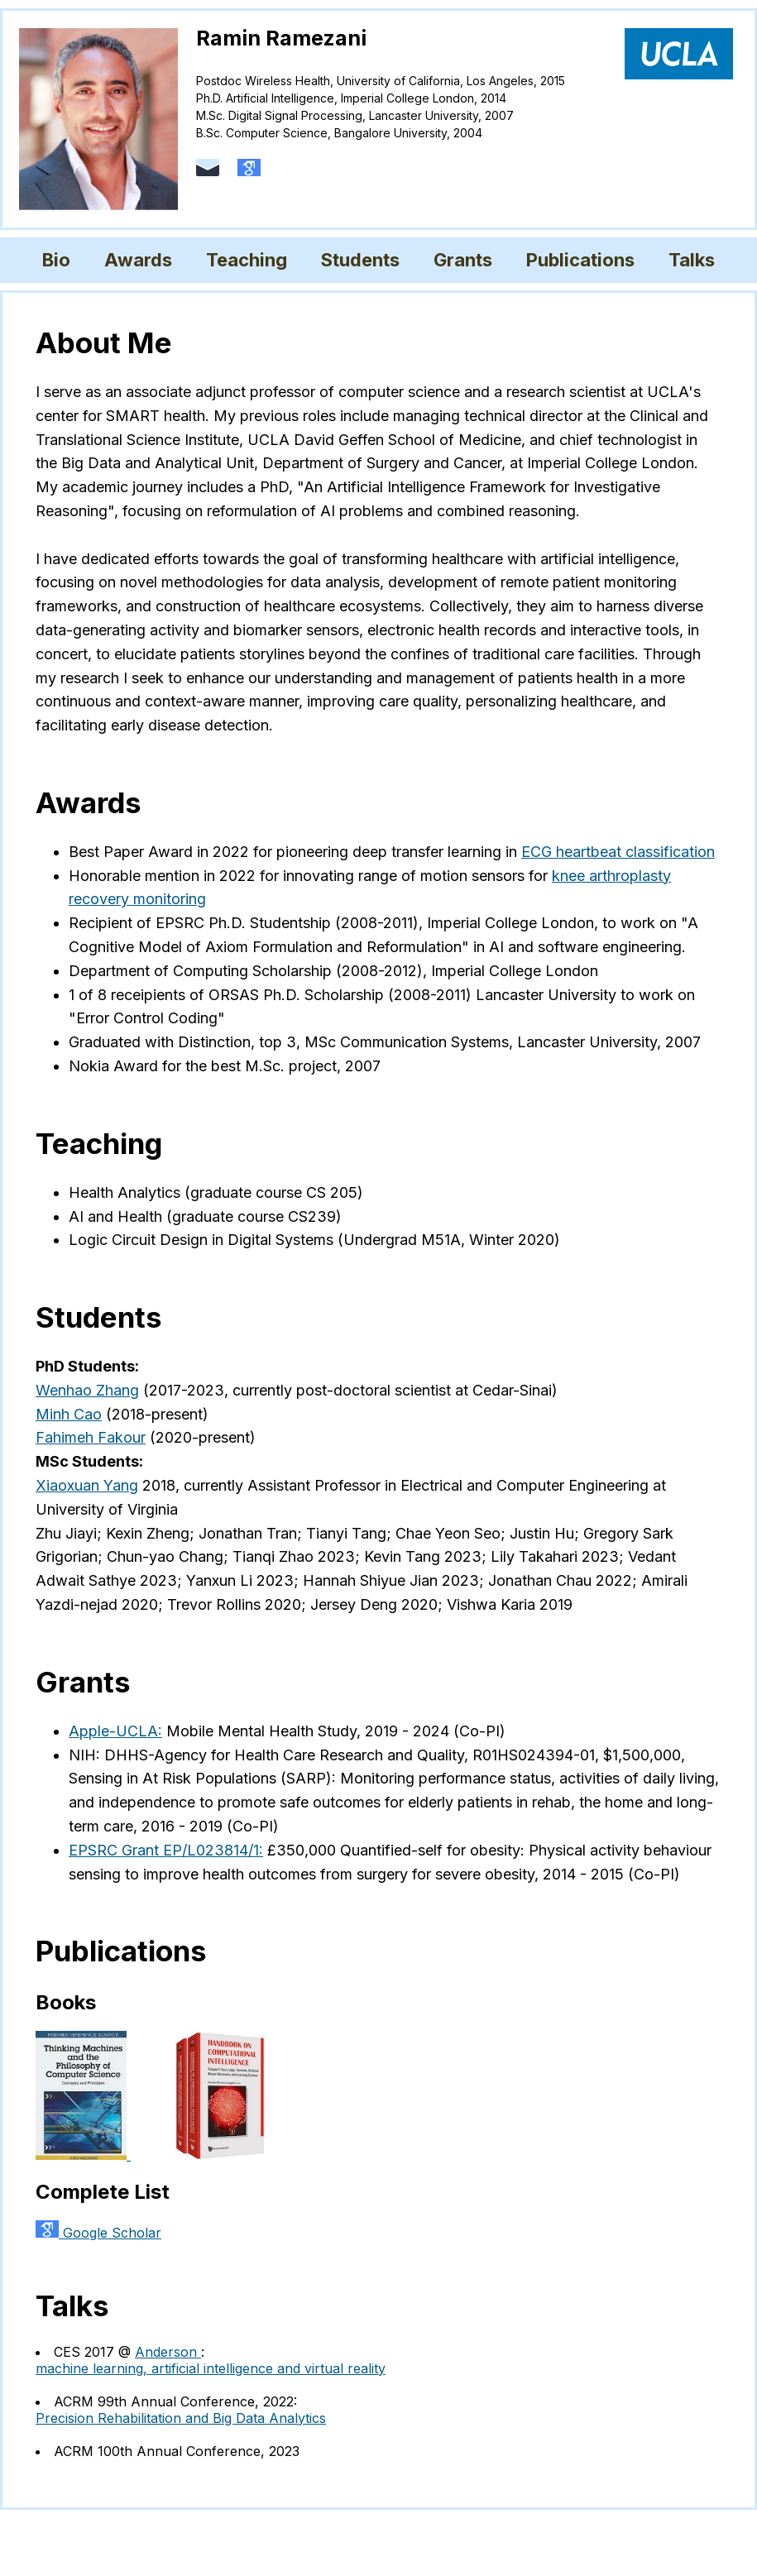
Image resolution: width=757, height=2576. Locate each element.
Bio (56, 260)
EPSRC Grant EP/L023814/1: (166, 1850)
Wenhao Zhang (87, 1390)
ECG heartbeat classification (618, 851)
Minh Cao (69, 1414)
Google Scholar (98, 2232)
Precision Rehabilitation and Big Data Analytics (181, 2418)
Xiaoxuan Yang (87, 1485)
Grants (463, 260)
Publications (580, 260)
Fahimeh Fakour (91, 1437)
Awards (138, 260)
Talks (691, 260)
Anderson (168, 2352)
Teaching (246, 260)
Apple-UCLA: (115, 1731)
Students (360, 260)
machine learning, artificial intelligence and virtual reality (211, 2368)
